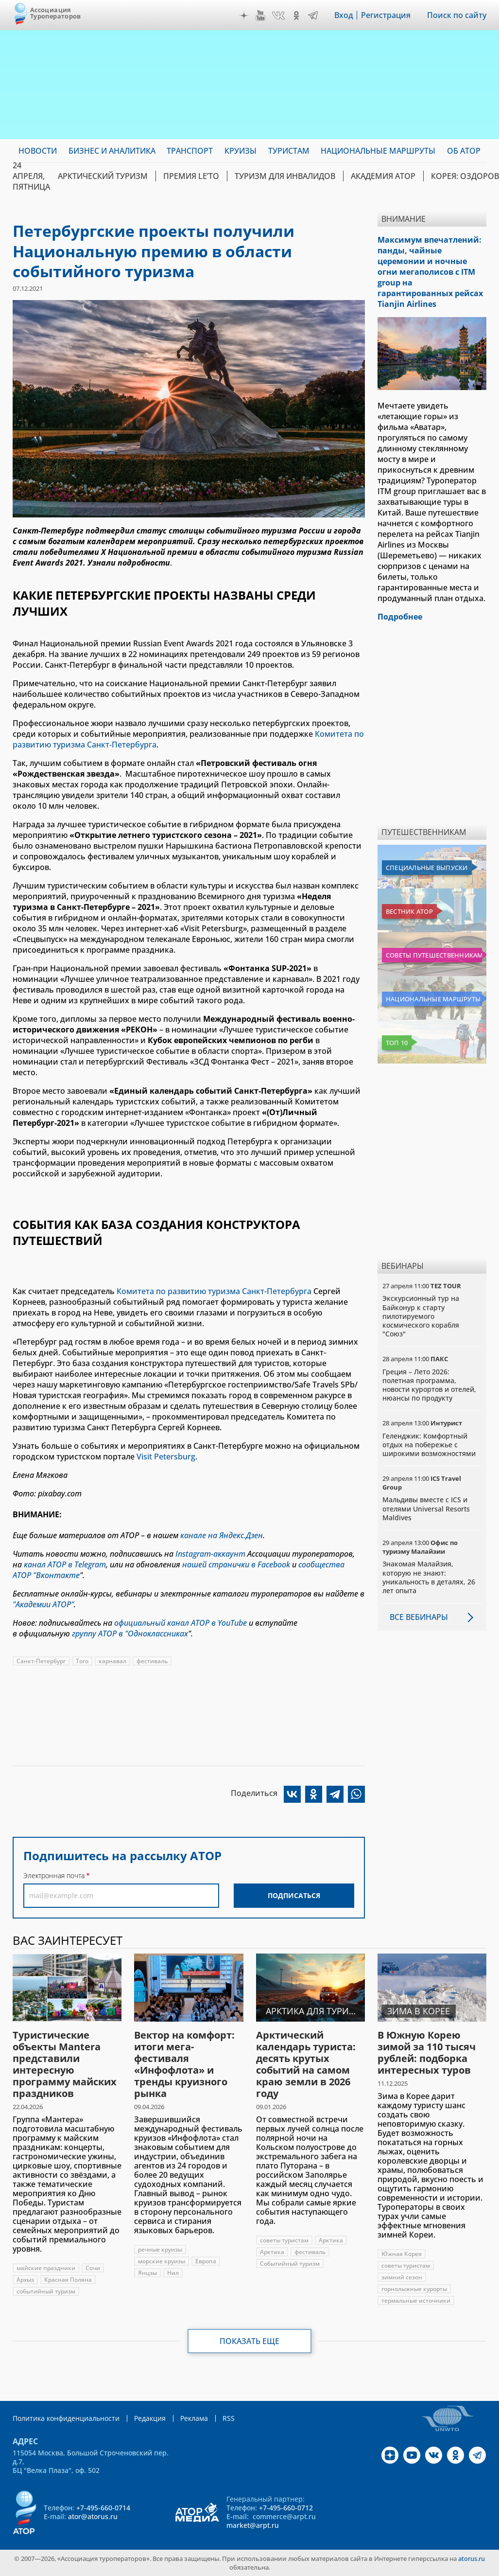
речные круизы (160, 2249)
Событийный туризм (290, 2263)
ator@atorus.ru (93, 2516)
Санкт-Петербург (41, 1661)
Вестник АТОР (409, 911)
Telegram (313, 15)
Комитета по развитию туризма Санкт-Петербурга (214, 1291)
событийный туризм (46, 2291)
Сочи (93, 2268)
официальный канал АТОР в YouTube (180, 1622)
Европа (205, 2261)
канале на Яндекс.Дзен (221, 1535)
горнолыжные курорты (414, 2289)
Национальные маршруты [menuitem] (378, 150)
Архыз (25, 2279)
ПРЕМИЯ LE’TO (191, 176)
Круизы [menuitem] (240, 150)
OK (296, 15)
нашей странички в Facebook (236, 1564)
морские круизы (161, 2261)
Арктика (331, 2240)
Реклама (194, 2418)
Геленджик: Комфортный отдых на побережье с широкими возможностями (429, 1444)
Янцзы (147, 2273)
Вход (343, 15)
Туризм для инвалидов (285, 176)
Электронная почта (54, 1875)
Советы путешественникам (434, 955)
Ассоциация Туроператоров (55, 12)
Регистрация (386, 15)
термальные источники (415, 2300)
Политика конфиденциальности (66, 2418)
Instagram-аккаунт (210, 1553)
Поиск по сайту (456, 15)
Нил (173, 2273)
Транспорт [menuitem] (190, 150)
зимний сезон (401, 2277)
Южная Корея (401, 2254)
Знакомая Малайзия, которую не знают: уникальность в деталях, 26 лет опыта (428, 1577)
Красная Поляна (68, 2279)
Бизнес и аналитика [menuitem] (112, 150)
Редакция (150, 2418)
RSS (229, 2418)
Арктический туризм (103, 176)
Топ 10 (397, 1042)
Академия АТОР (383, 176)
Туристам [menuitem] (289, 150)
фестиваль (152, 1661)
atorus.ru (471, 2558)
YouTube (260, 15)
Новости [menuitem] (37, 150)
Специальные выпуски (427, 867)
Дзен (244, 15)
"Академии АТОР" (43, 1604)
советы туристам (284, 2240)
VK (278, 15)
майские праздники (46, 2268)
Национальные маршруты (433, 999)
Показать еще (249, 2341)
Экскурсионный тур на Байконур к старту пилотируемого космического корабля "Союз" (420, 1316)
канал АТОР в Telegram (65, 1564)
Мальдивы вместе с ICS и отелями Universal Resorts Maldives (426, 1508)
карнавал (112, 1661)
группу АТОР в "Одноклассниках (130, 1633)
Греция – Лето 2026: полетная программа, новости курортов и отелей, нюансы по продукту (429, 1385)
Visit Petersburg (166, 1456)
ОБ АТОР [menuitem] (464, 150)
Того (82, 1661)
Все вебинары (419, 1617)
